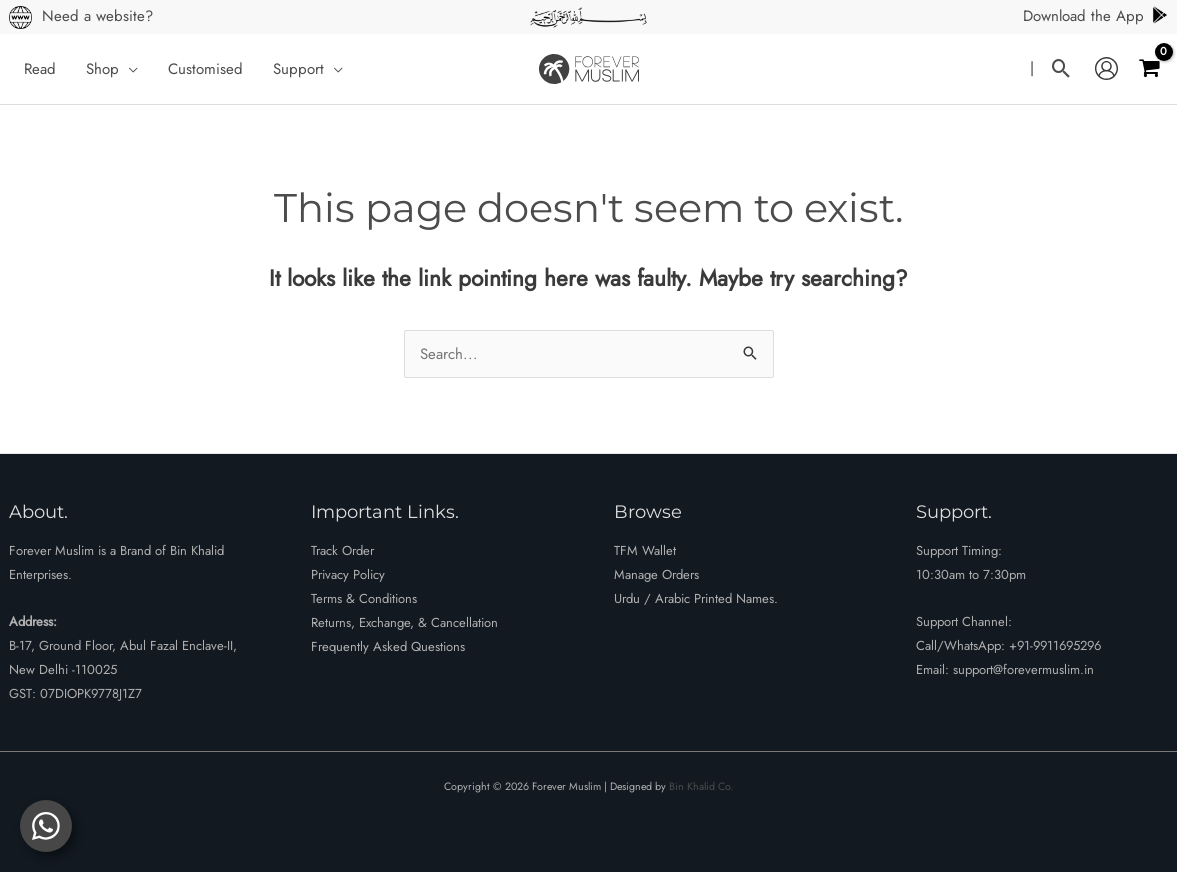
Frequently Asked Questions (388, 646)
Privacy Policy (348, 574)
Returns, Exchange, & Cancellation (404, 622)
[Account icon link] (1106, 69)
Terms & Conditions (364, 598)
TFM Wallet (645, 550)
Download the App (1096, 16)
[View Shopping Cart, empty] (1149, 68)
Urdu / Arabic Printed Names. (696, 598)
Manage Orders (656, 574)
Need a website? (97, 16)
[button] (128, 69)
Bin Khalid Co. (701, 786)
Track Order (342, 550)
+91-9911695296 (1055, 645)
